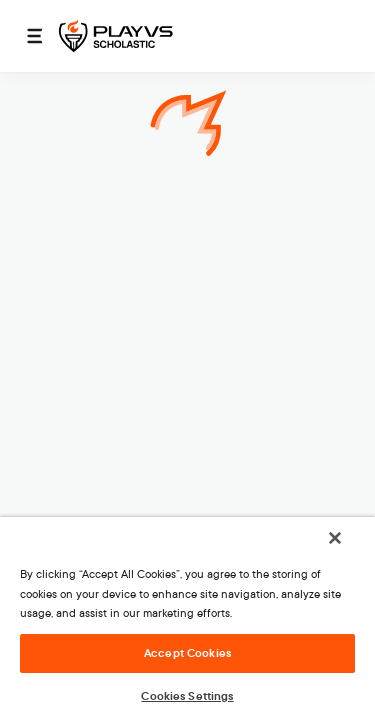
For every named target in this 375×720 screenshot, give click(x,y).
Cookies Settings (187, 696)
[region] (187, 625)
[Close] (349, 551)
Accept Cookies (187, 653)
